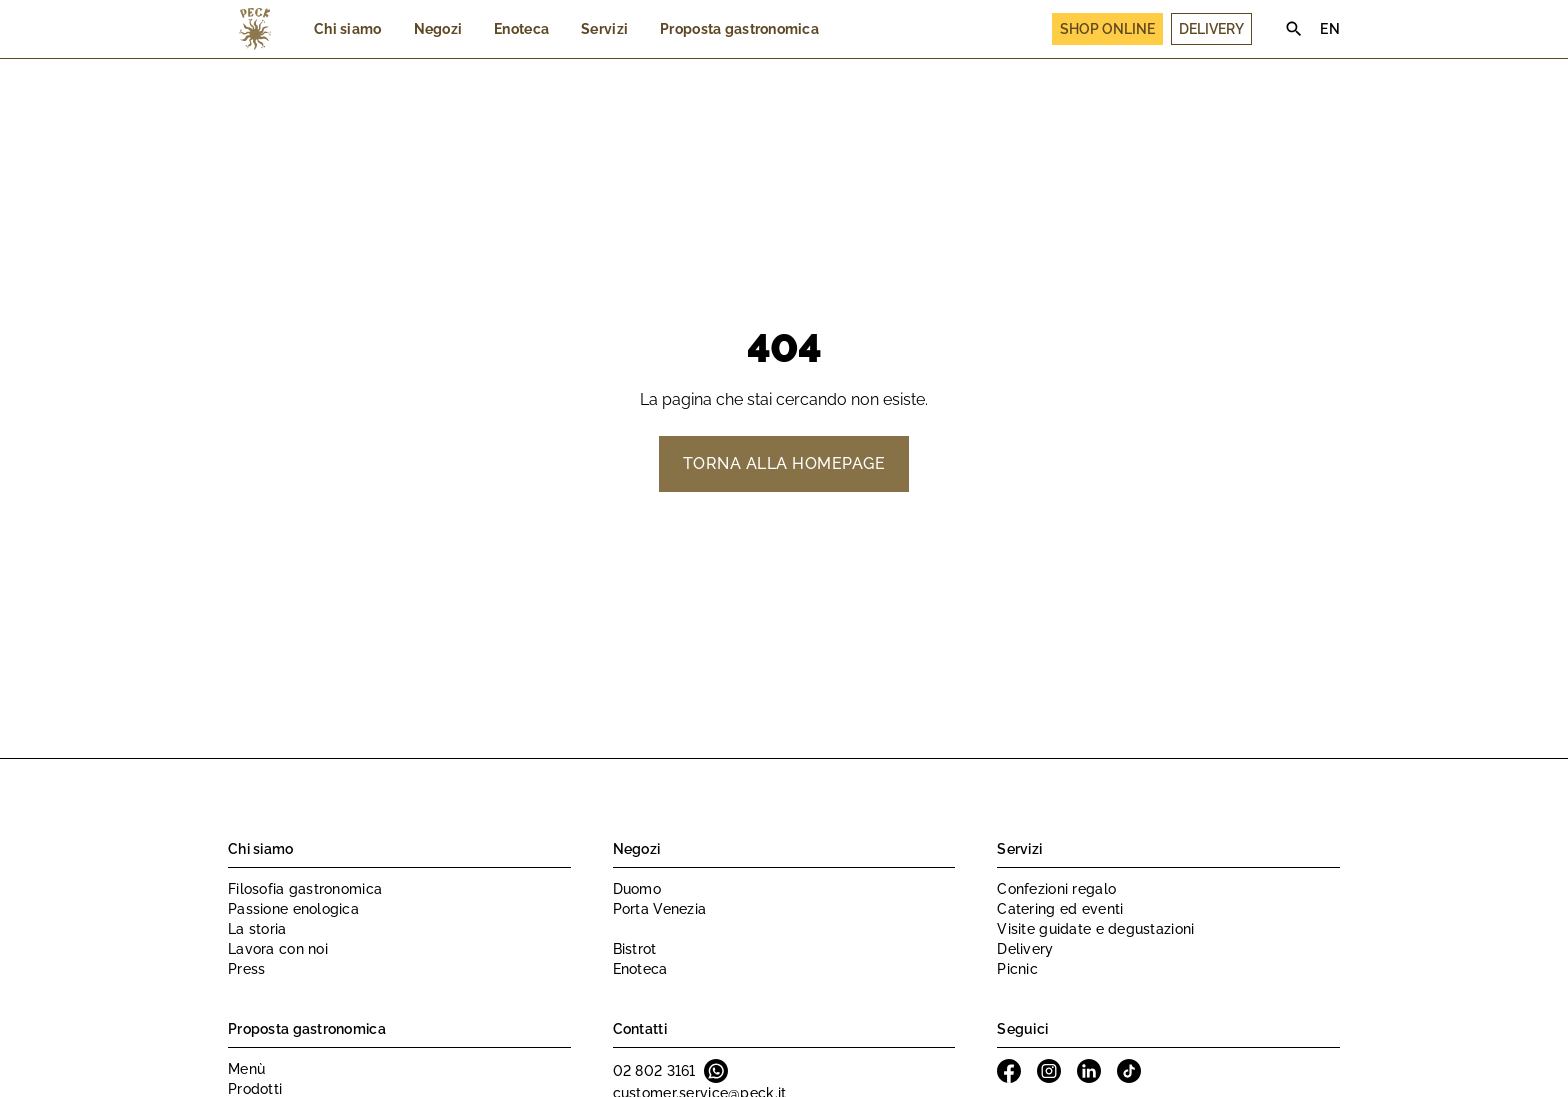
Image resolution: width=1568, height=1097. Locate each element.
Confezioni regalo (1056, 889)
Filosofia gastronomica (305, 889)
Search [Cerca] (1294, 29)
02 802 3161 (654, 1071)
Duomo (637, 889)
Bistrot (635, 949)
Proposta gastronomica (739, 29)
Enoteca (521, 29)
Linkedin (1089, 1071)
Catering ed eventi (1060, 909)
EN (1330, 29)
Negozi (438, 29)
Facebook (1009, 1071)
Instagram (1049, 1071)
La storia (257, 929)
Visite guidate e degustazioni (1095, 929)
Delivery (1211, 29)
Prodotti (255, 1089)
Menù (246, 1069)
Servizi (604, 29)
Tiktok (1129, 1071)
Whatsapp (716, 1071)
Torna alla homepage (784, 463)
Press (246, 969)
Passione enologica (293, 909)
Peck (255, 29)
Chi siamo (348, 29)
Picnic (1017, 969)
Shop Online (1107, 29)
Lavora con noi (278, 949)
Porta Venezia (660, 909)
